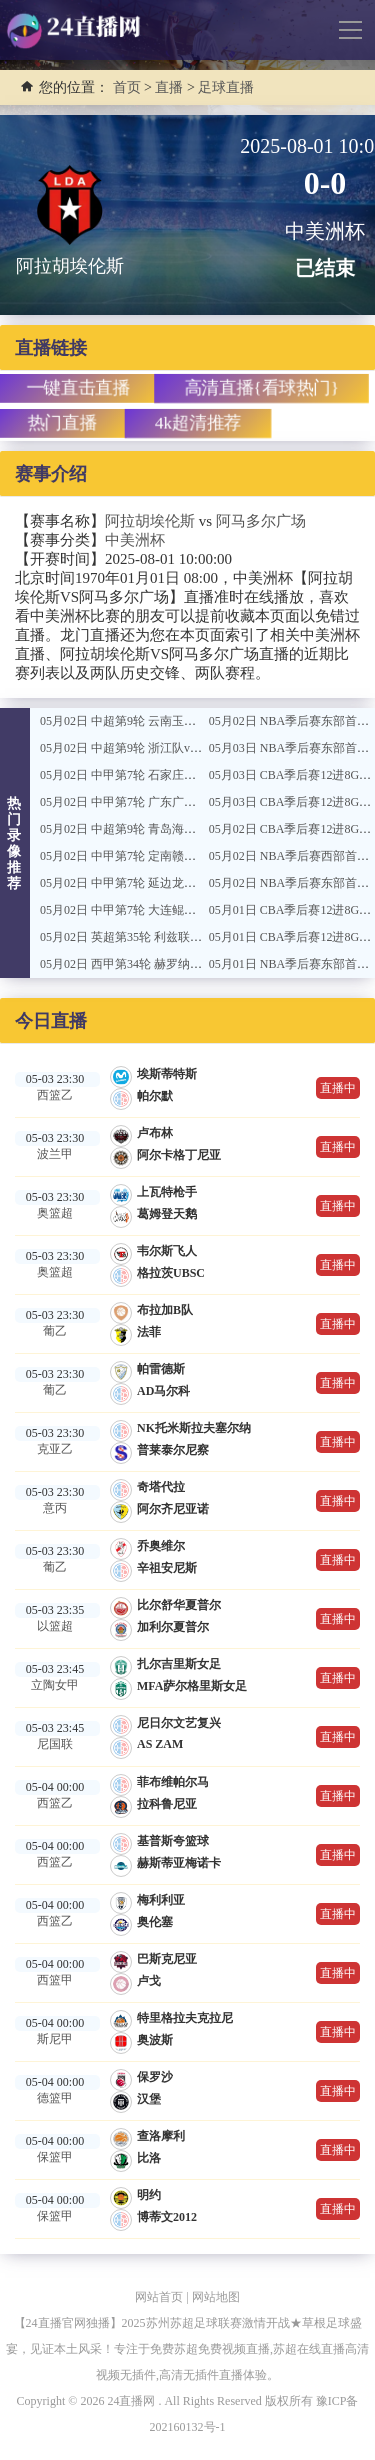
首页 (127, 87)
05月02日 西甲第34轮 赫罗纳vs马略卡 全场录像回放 (176, 964)
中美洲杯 (135, 540)
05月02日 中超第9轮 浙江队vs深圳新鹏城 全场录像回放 (185, 748)
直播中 (338, 1088)
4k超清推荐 (197, 422)
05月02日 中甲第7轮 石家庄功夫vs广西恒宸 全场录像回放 (191, 775)
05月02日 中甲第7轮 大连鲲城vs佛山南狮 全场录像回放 (185, 910)
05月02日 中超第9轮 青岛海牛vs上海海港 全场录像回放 (185, 829)
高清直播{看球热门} (261, 387)
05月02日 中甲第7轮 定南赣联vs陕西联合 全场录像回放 (185, 856)
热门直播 (62, 422)
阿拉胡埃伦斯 (150, 521)
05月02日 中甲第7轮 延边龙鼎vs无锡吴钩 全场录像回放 (185, 883)
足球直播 (226, 87)
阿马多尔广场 (261, 521)
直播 (169, 87)
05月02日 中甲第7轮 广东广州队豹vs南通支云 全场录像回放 (197, 802)
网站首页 (159, 2297)
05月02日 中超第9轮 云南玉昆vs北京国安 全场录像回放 (185, 721)
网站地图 (216, 2297)
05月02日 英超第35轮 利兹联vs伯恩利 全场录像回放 (176, 937)
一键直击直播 (78, 387)
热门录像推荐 (15, 843)
